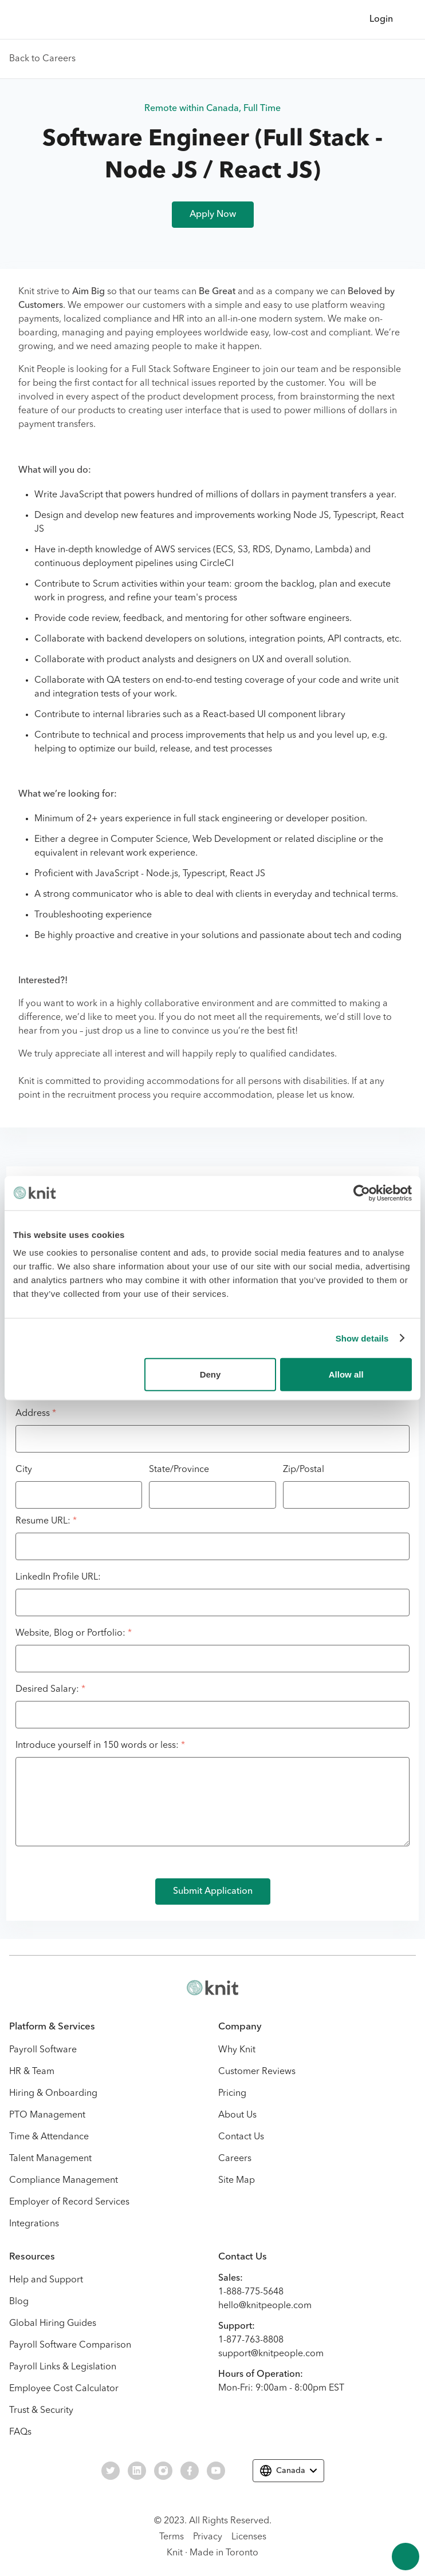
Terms (171, 2537)
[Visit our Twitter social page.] (110, 2471)
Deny (210, 1374)
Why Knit (236, 2050)
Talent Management (50, 2158)
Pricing (232, 2093)
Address (35, 1413)
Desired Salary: (50, 1689)
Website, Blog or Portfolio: (73, 1633)
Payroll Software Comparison (70, 2345)
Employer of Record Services (69, 2202)
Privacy (207, 2537)
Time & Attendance (49, 2137)
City (23, 1469)
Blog (19, 2301)
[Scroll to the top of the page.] (405, 2556)
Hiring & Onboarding (53, 2093)
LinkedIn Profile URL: (58, 1577)
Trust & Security (41, 2410)
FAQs (20, 2432)
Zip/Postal (303, 1469)
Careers (234, 2158)
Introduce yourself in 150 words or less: (100, 1745)
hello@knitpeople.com (265, 2305)
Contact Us (241, 2137)
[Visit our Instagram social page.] (163, 2471)
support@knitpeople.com (271, 2354)
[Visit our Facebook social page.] (189, 2471)
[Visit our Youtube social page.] (216, 2471)
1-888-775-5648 (251, 2292)
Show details (362, 1338)
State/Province (179, 1469)
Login (381, 19)
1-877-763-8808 (251, 2340)
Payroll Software (43, 2050)
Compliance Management (63, 2180)
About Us (237, 2115)
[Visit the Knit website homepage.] (212, 1988)
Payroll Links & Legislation (62, 2367)
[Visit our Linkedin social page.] (137, 2471)
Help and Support (46, 2280)
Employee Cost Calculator (64, 2388)
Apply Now (213, 214)
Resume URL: (46, 1521)
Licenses (248, 2537)
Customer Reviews (257, 2071)
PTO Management (47, 2115)
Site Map (236, 2180)
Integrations (34, 2224)
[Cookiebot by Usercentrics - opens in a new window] (362, 1192)
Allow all (346, 1374)
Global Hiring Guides (52, 2323)
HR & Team (31, 2071)
